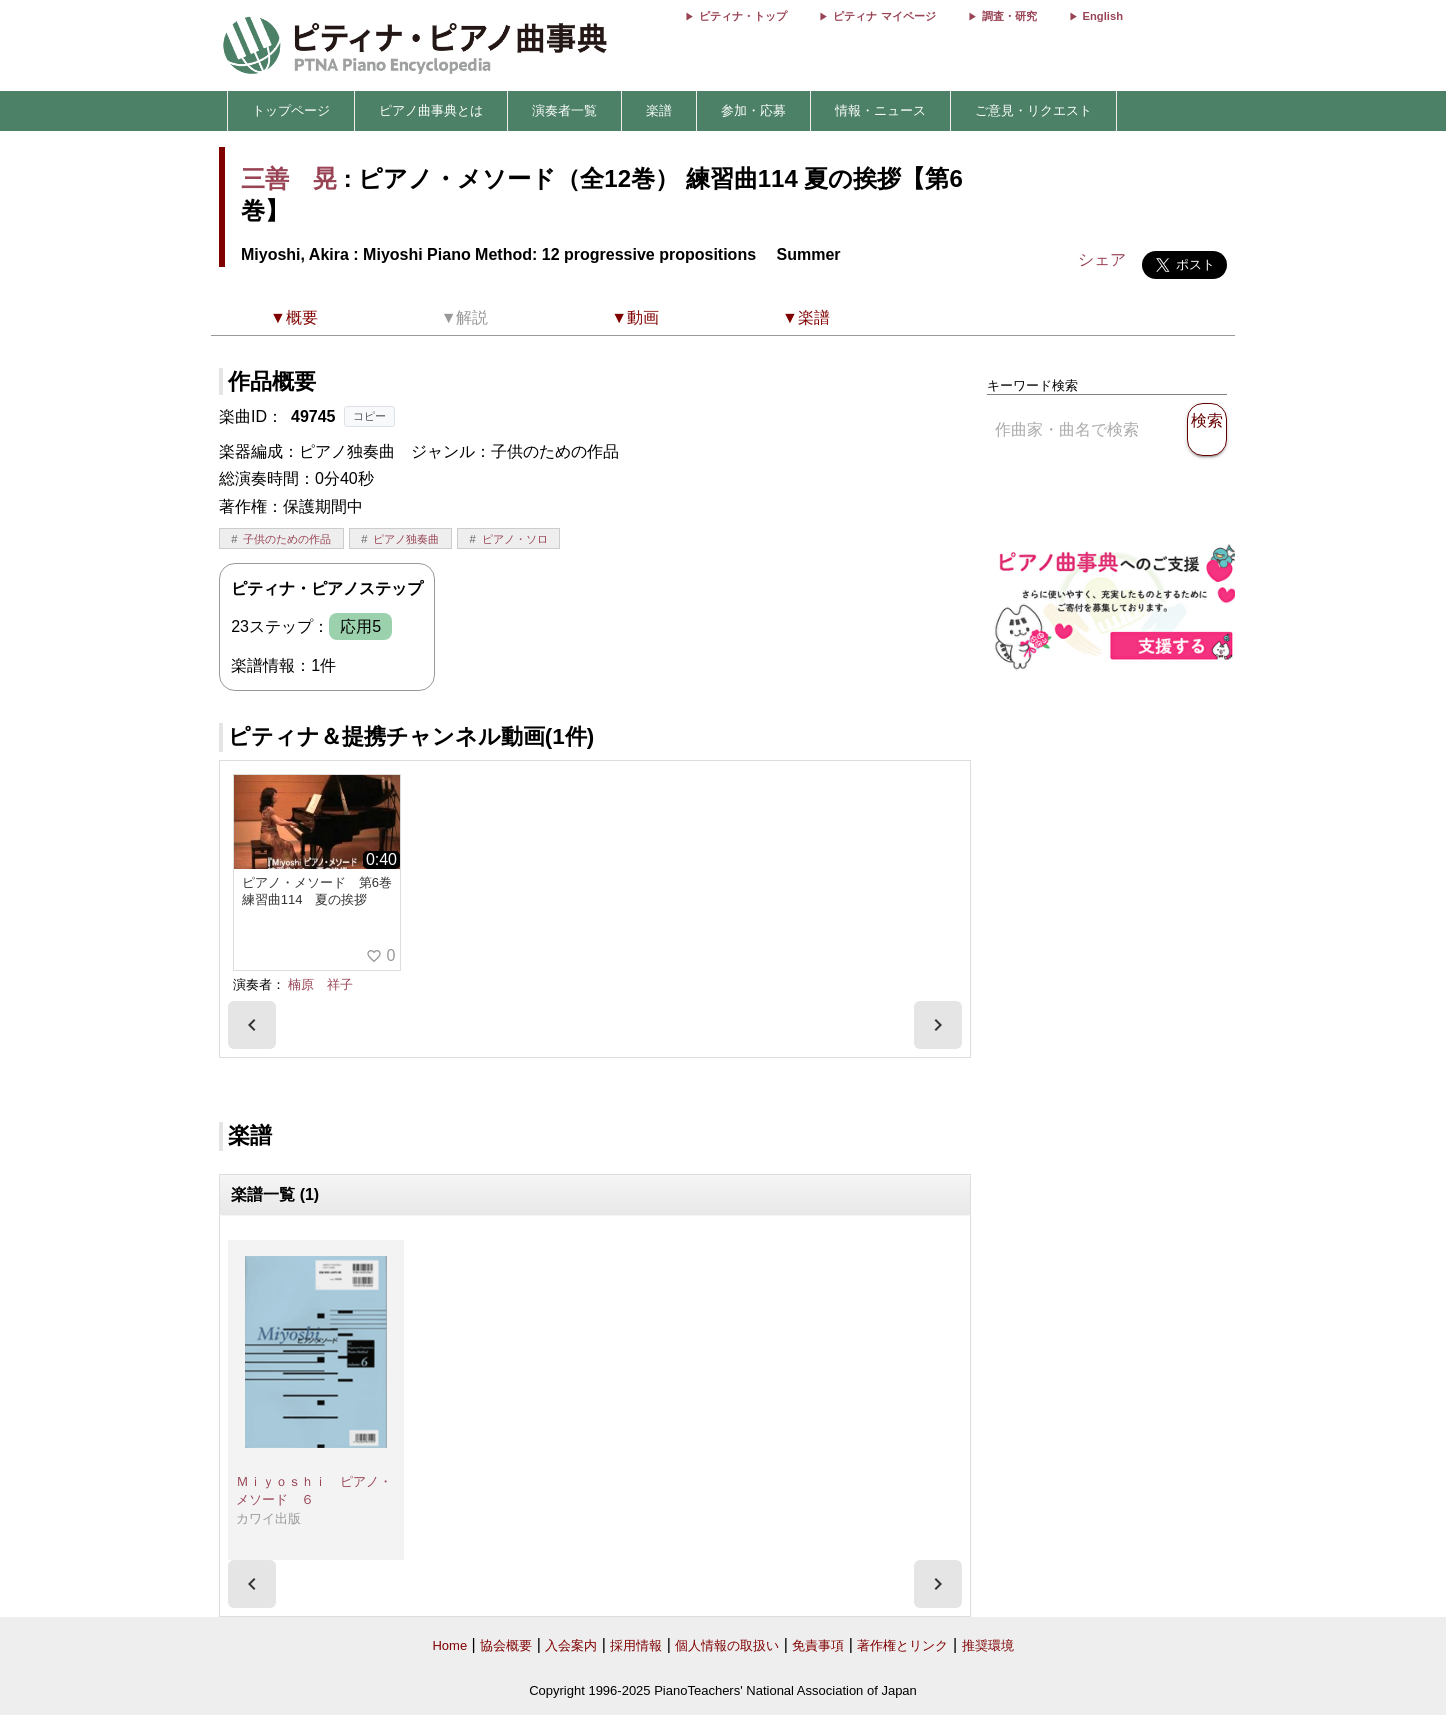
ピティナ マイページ (884, 16)
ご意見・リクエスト (1033, 110)
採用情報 (636, 1645)
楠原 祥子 (320, 984)
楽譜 (659, 110)
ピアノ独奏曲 (406, 539)
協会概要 (506, 1645)
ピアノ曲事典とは (431, 110)
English (1103, 16)
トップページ (291, 110)
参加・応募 (753, 110)
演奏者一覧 (564, 110)
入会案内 (571, 1645)
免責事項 (818, 1645)
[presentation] (252, 1025)
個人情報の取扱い (727, 1645)
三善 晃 (289, 178)
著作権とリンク (902, 1645)
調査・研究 (1009, 16)
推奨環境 (988, 1645)
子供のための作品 (287, 539)
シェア (1102, 259)
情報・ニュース (880, 110)
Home (449, 1645)
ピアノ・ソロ (515, 539)
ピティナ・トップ (743, 16)
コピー (369, 416)
